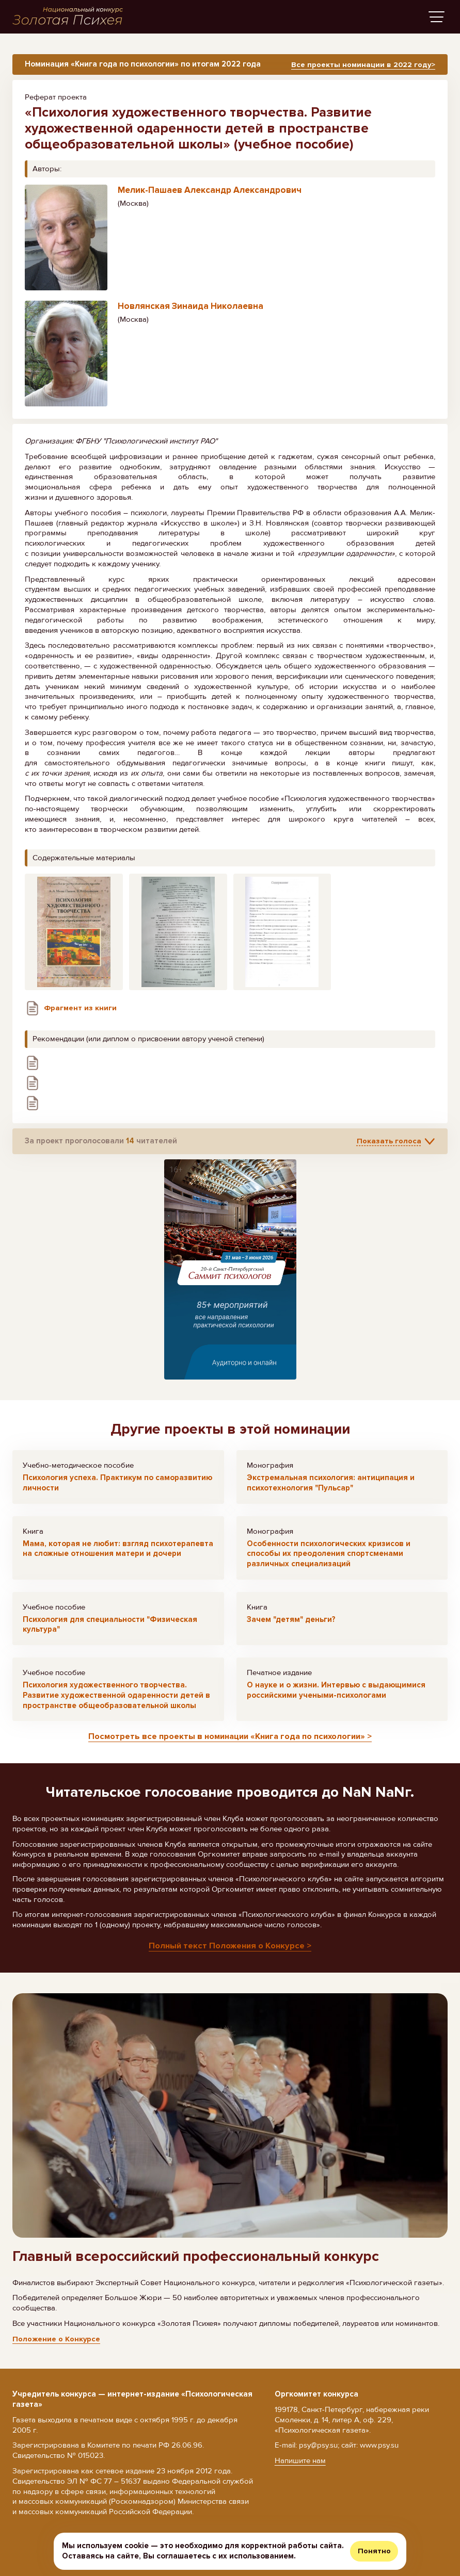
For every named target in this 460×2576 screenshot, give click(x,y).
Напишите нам (300, 2460)
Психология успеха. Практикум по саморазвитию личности (117, 1486)
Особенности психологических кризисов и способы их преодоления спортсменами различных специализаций (328, 1557)
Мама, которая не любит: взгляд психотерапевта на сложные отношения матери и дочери (118, 1552)
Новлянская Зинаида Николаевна (190, 309)
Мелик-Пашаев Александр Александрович (210, 193)
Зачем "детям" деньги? (291, 1622)
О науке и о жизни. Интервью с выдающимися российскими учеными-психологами (336, 1693)
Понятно (374, 2551)
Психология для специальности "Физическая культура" (110, 1627)
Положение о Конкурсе (56, 2342)
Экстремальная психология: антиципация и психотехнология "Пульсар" (331, 1486)
